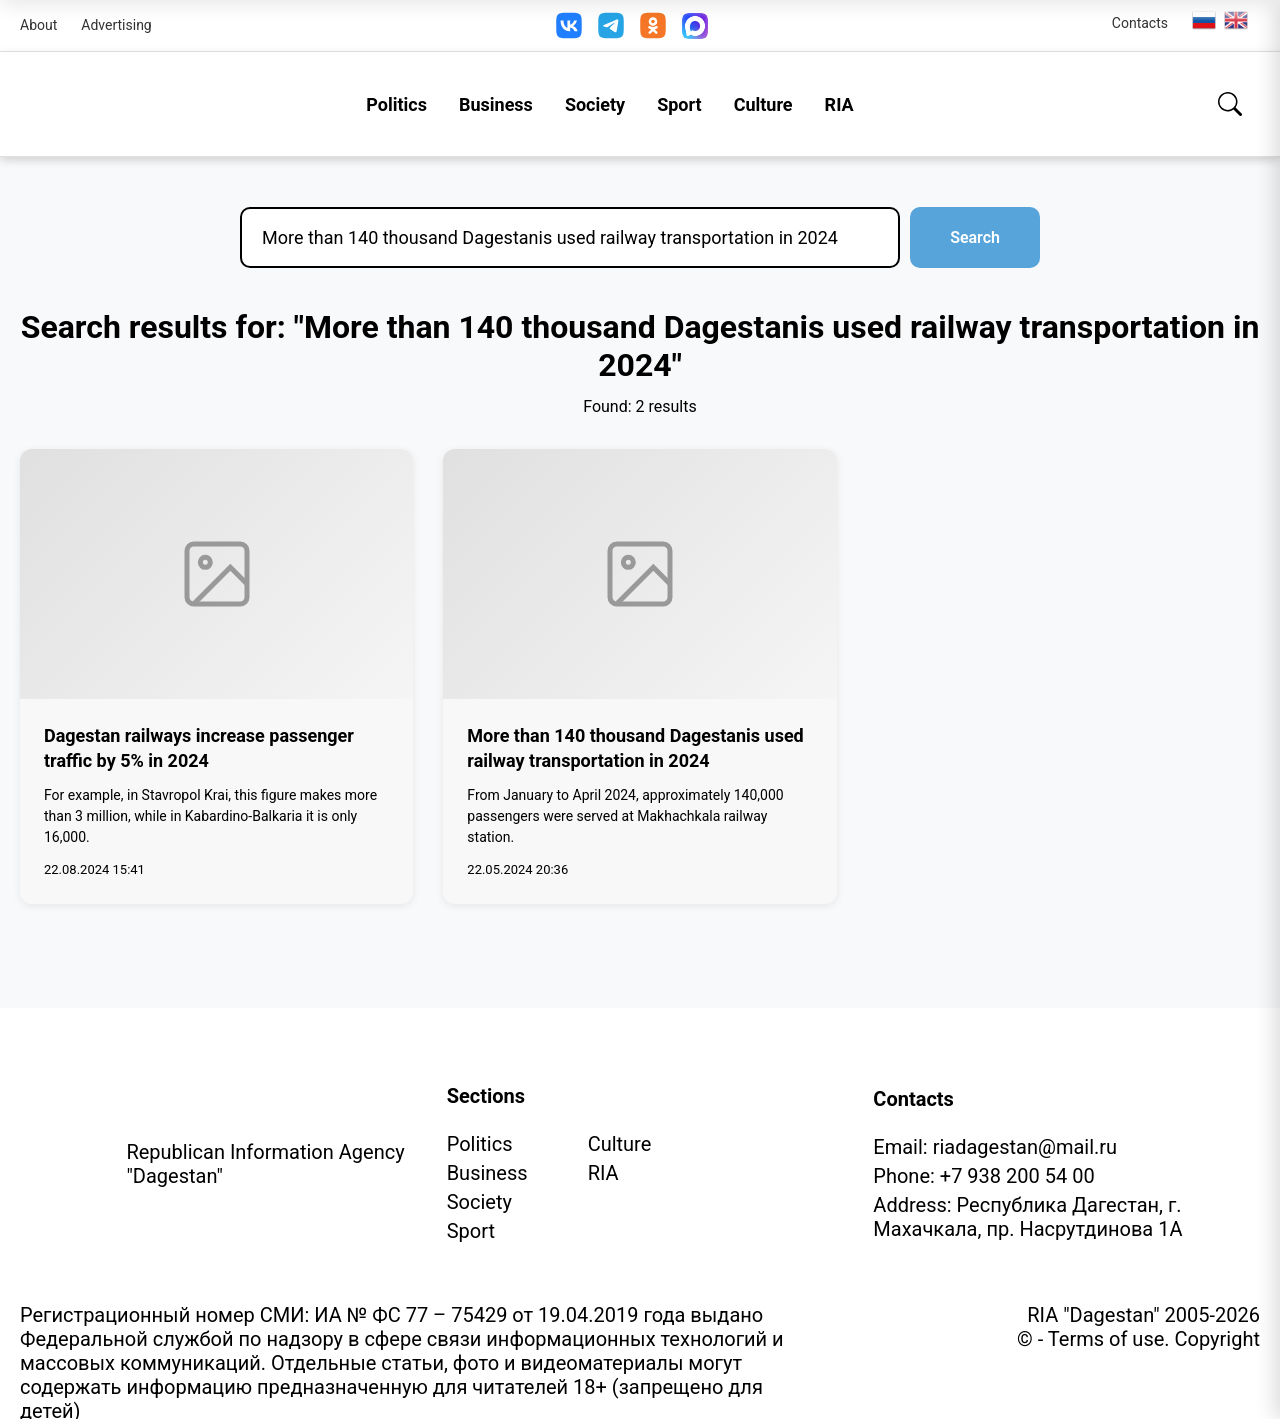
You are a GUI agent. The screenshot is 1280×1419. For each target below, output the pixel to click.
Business (496, 104)
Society (595, 104)
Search (975, 237)
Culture (763, 104)
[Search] (1230, 104)
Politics (396, 104)
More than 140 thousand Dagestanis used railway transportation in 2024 (635, 748)
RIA (839, 104)
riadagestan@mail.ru (1025, 1147)
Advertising (116, 25)
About (38, 25)
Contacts (1140, 23)
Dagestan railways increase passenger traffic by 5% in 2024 (199, 748)
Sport (679, 104)
